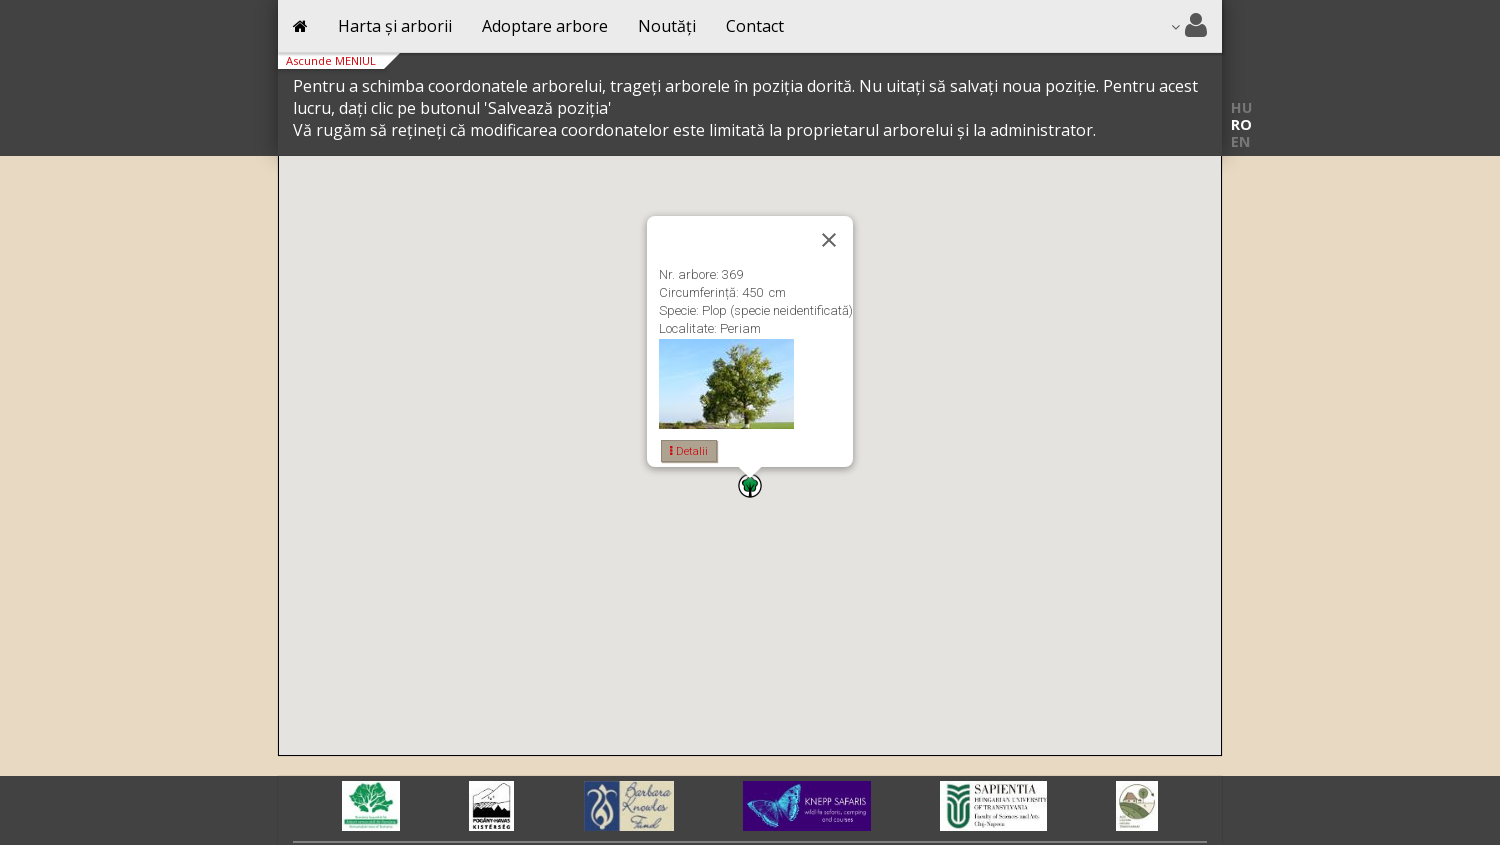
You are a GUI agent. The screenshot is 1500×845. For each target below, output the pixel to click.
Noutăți (667, 26)
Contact (755, 26)
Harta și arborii (395, 26)
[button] (750, 485)
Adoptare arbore (545, 26)
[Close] (829, 240)
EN (1240, 141)
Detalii (689, 451)
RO (1241, 124)
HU (1241, 107)
